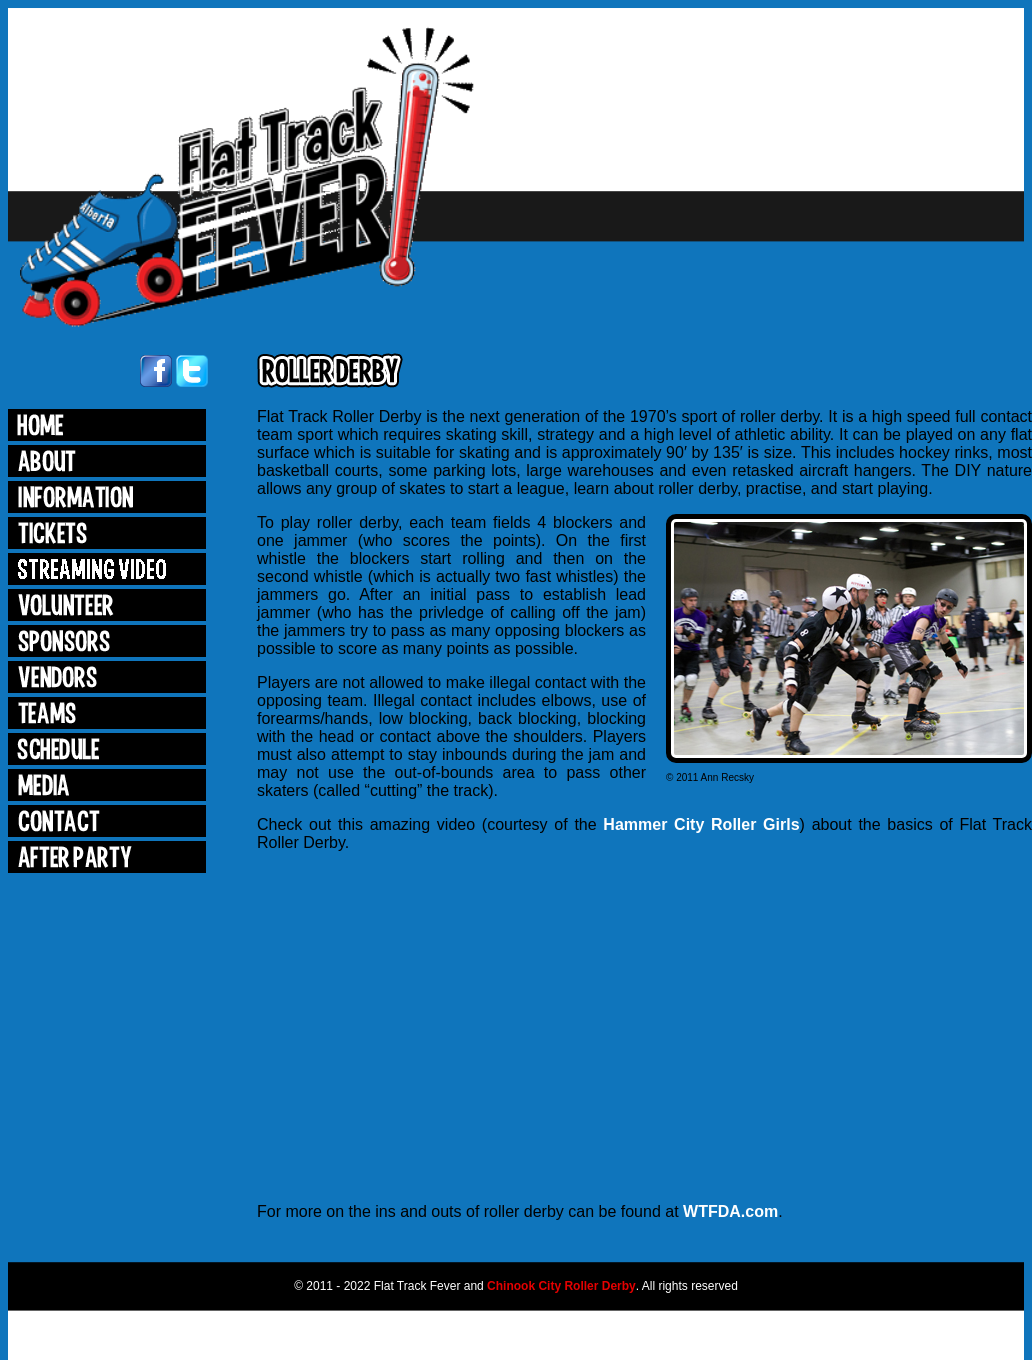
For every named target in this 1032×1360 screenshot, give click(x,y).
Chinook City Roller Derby (561, 1286)
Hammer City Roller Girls (701, 824)
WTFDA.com (730, 1211)
